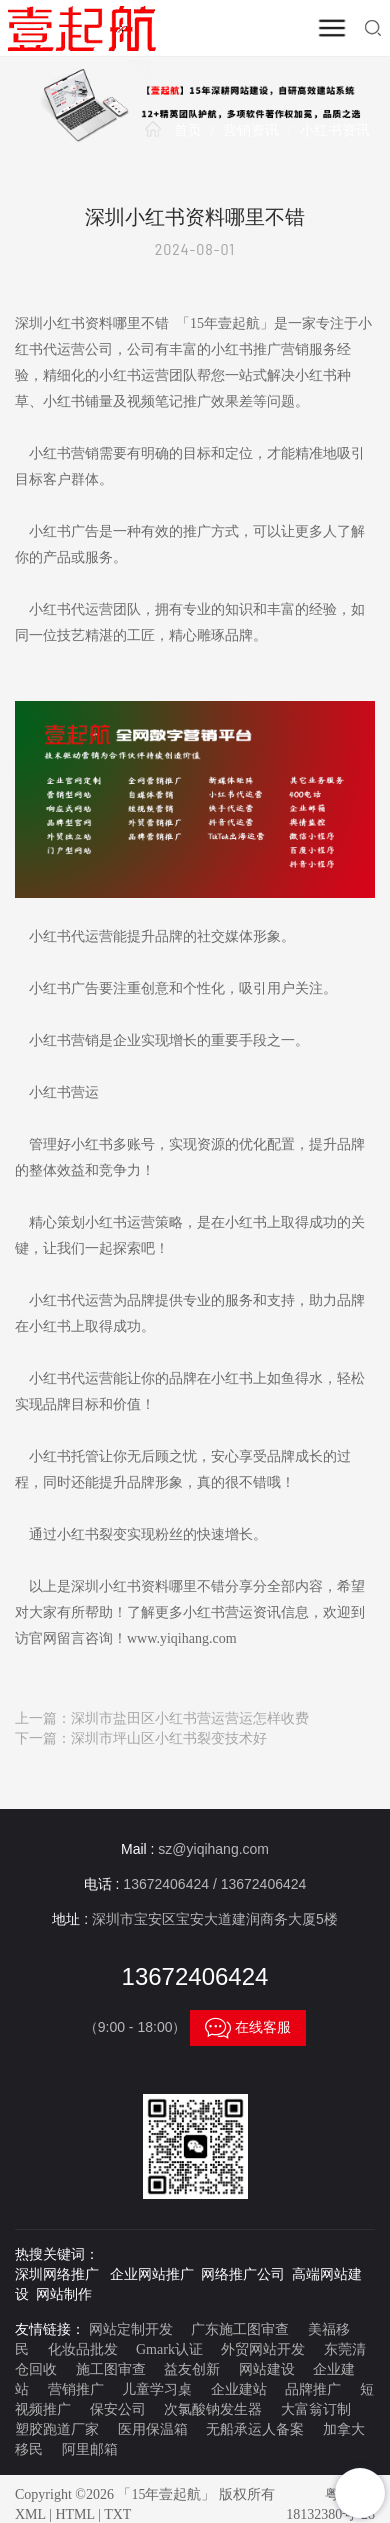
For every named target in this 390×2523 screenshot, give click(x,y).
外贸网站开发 (263, 2349)
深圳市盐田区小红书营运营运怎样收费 (190, 1718)
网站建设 (267, 2369)
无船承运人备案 (255, 2429)
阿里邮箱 (90, 2449)
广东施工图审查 (240, 2329)
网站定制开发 (131, 2329)
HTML (74, 2514)
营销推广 (76, 2389)
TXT (117, 2514)
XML (30, 2514)
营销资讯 (251, 130)
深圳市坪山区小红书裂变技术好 (169, 1738)
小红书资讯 (335, 130)
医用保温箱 (153, 2429)
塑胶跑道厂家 (57, 2429)
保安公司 (118, 2409)
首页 (188, 130)
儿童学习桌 (157, 2389)
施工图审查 (111, 2369)
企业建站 (239, 2389)
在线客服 (248, 2028)
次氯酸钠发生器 (213, 2409)
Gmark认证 (169, 2349)
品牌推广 (313, 2389)
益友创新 (192, 2369)
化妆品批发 (83, 2349)
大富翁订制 (316, 2409)
